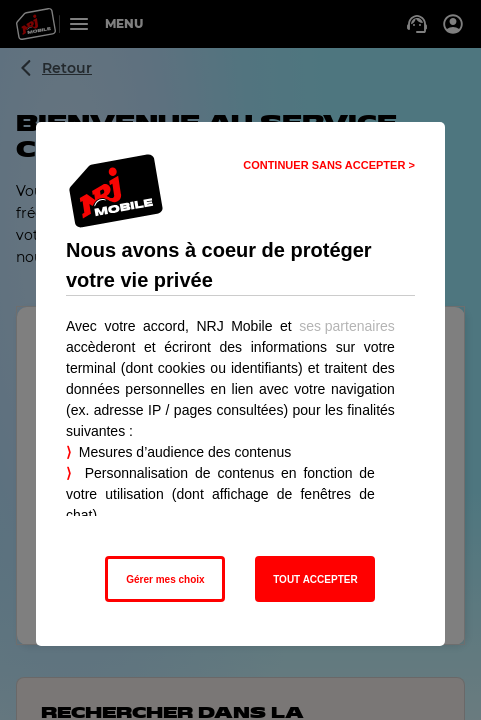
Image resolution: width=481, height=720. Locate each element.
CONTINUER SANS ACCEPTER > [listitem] (329, 165)
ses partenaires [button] (347, 326)
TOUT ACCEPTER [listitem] (315, 579)
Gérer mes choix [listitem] (165, 579)
